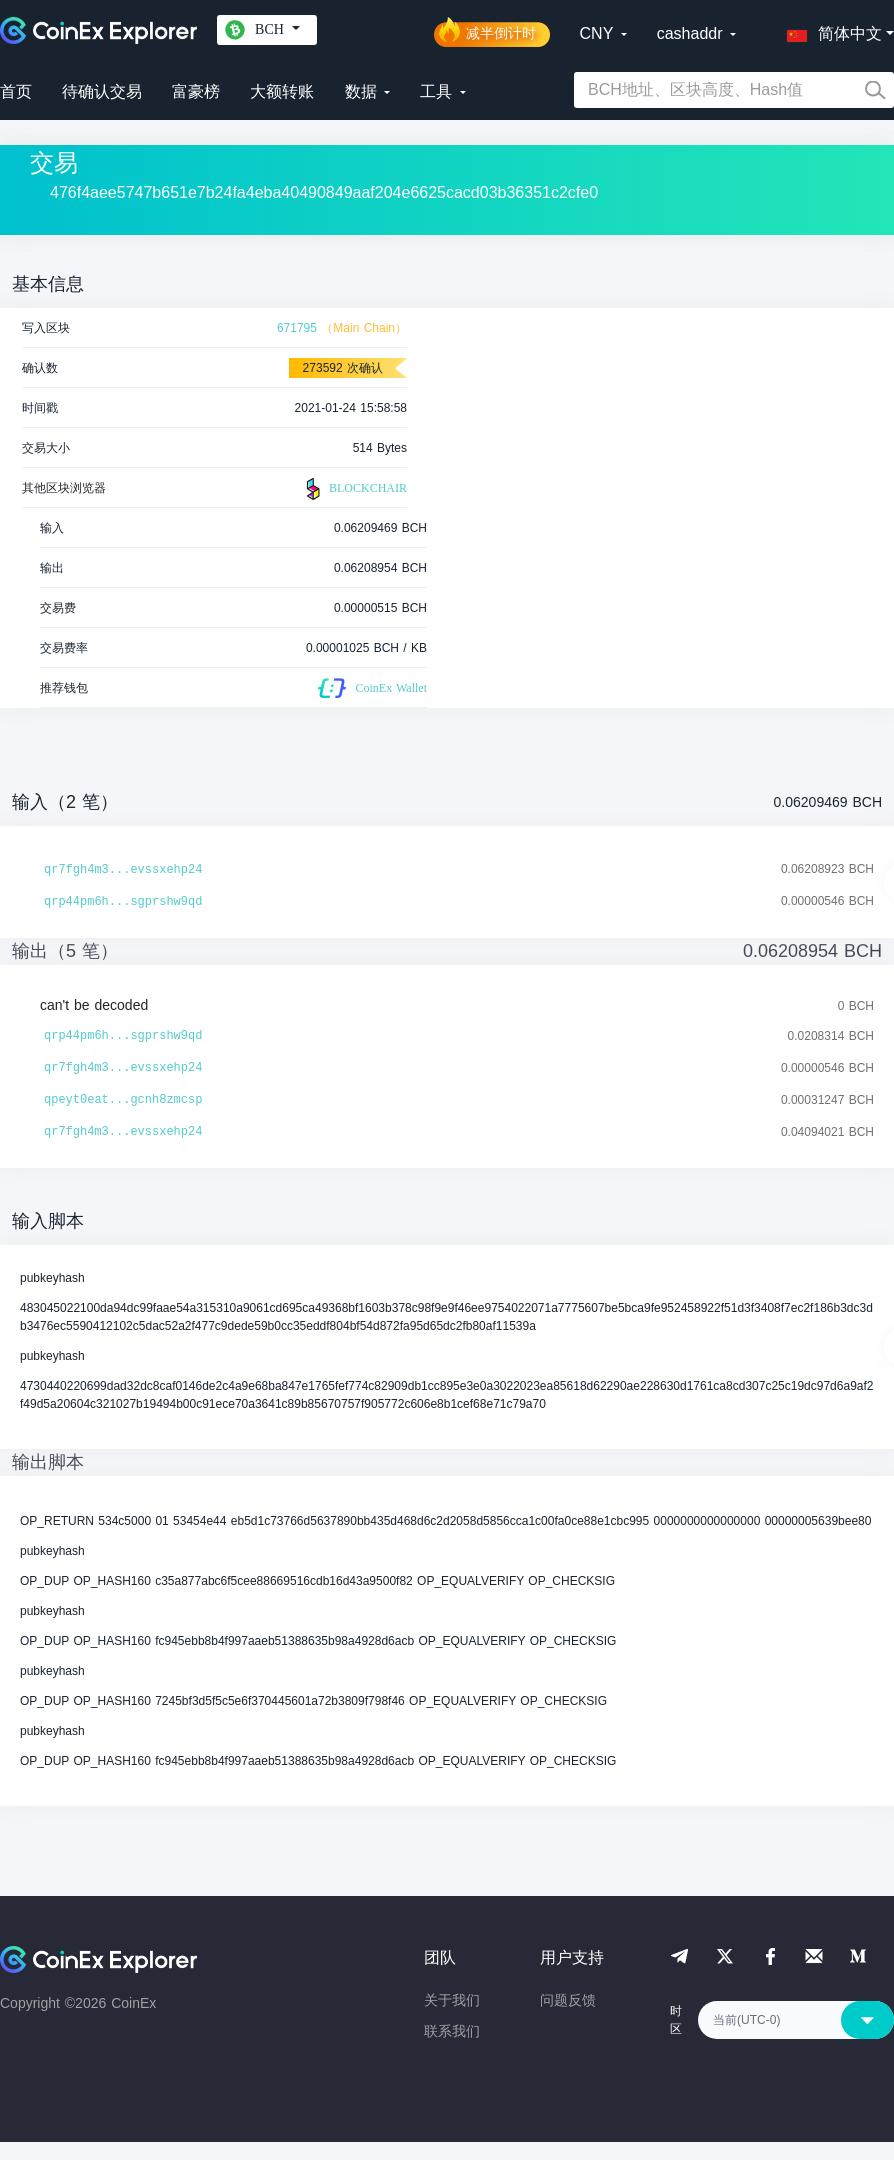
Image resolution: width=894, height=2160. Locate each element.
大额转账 (282, 91)
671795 (297, 328)
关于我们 (452, 2000)
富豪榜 (196, 91)
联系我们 (452, 2031)
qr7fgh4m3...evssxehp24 (123, 870)
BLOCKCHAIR (354, 489)
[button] (830, 30)
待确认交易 (102, 91)
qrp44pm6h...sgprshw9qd (123, 902)
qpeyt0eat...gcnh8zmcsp (123, 1100)
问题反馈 (568, 2000)
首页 (16, 91)
